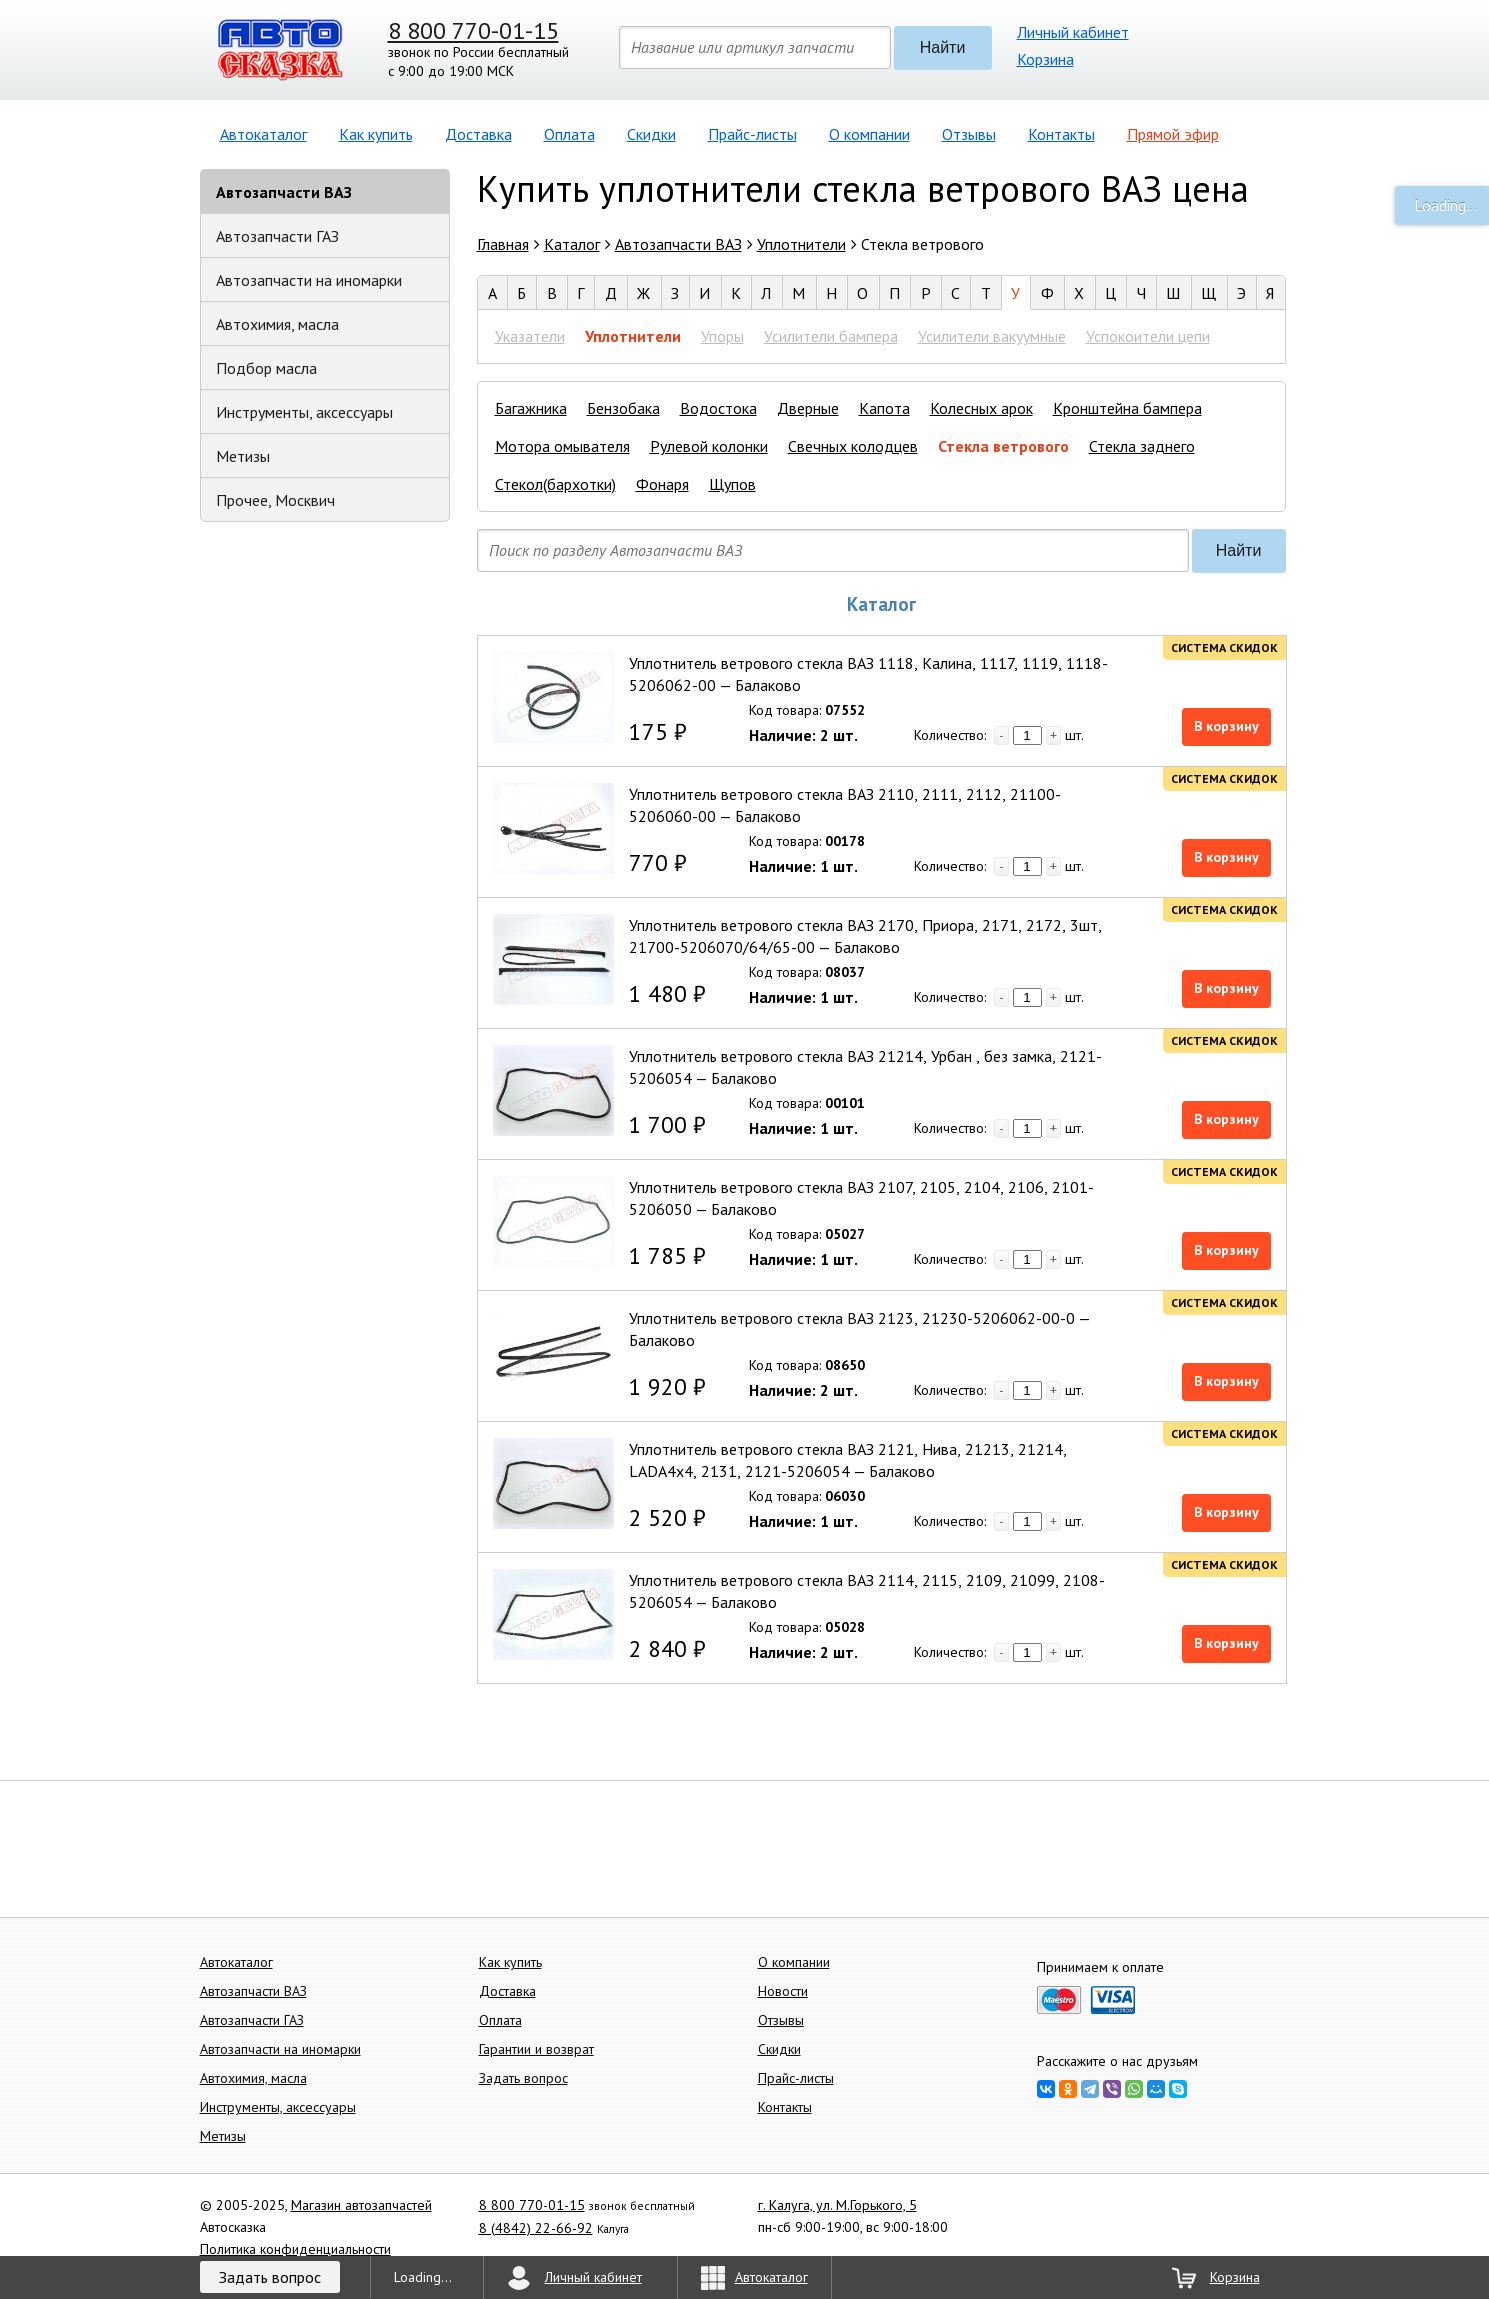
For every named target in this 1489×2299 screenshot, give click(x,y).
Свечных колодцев (853, 446)
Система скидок (1224, 647)
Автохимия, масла (277, 324)
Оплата (569, 134)
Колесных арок (981, 408)
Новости (783, 1991)
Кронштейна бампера (1127, 408)
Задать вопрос (523, 2078)
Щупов (732, 484)
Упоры (722, 336)
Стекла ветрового (1003, 446)
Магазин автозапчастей (361, 2205)
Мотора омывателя (562, 446)
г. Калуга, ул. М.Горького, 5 (837, 2205)
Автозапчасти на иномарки (309, 280)
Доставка (478, 134)
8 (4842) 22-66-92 (536, 2228)
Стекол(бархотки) (555, 484)
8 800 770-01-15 (473, 30)
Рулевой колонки (709, 446)
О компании (869, 134)
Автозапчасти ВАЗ (284, 192)
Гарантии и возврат (536, 2049)
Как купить (376, 134)
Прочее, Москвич (275, 500)
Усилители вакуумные (992, 336)
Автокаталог (263, 134)
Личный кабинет (1073, 32)
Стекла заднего (1142, 446)
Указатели (530, 336)
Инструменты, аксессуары (304, 412)
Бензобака (623, 408)
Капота (884, 408)
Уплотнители (633, 336)
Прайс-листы (752, 134)
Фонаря (662, 484)
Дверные (808, 408)
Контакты (1061, 134)
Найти (943, 47)
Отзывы (969, 134)
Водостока (718, 408)
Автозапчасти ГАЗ (277, 236)
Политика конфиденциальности (295, 2249)
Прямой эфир (1173, 134)
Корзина (1045, 59)
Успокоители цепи (1148, 336)
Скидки (651, 134)
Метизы (243, 456)
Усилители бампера (831, 336)
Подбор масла (266, 368)
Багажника (531, 408)
